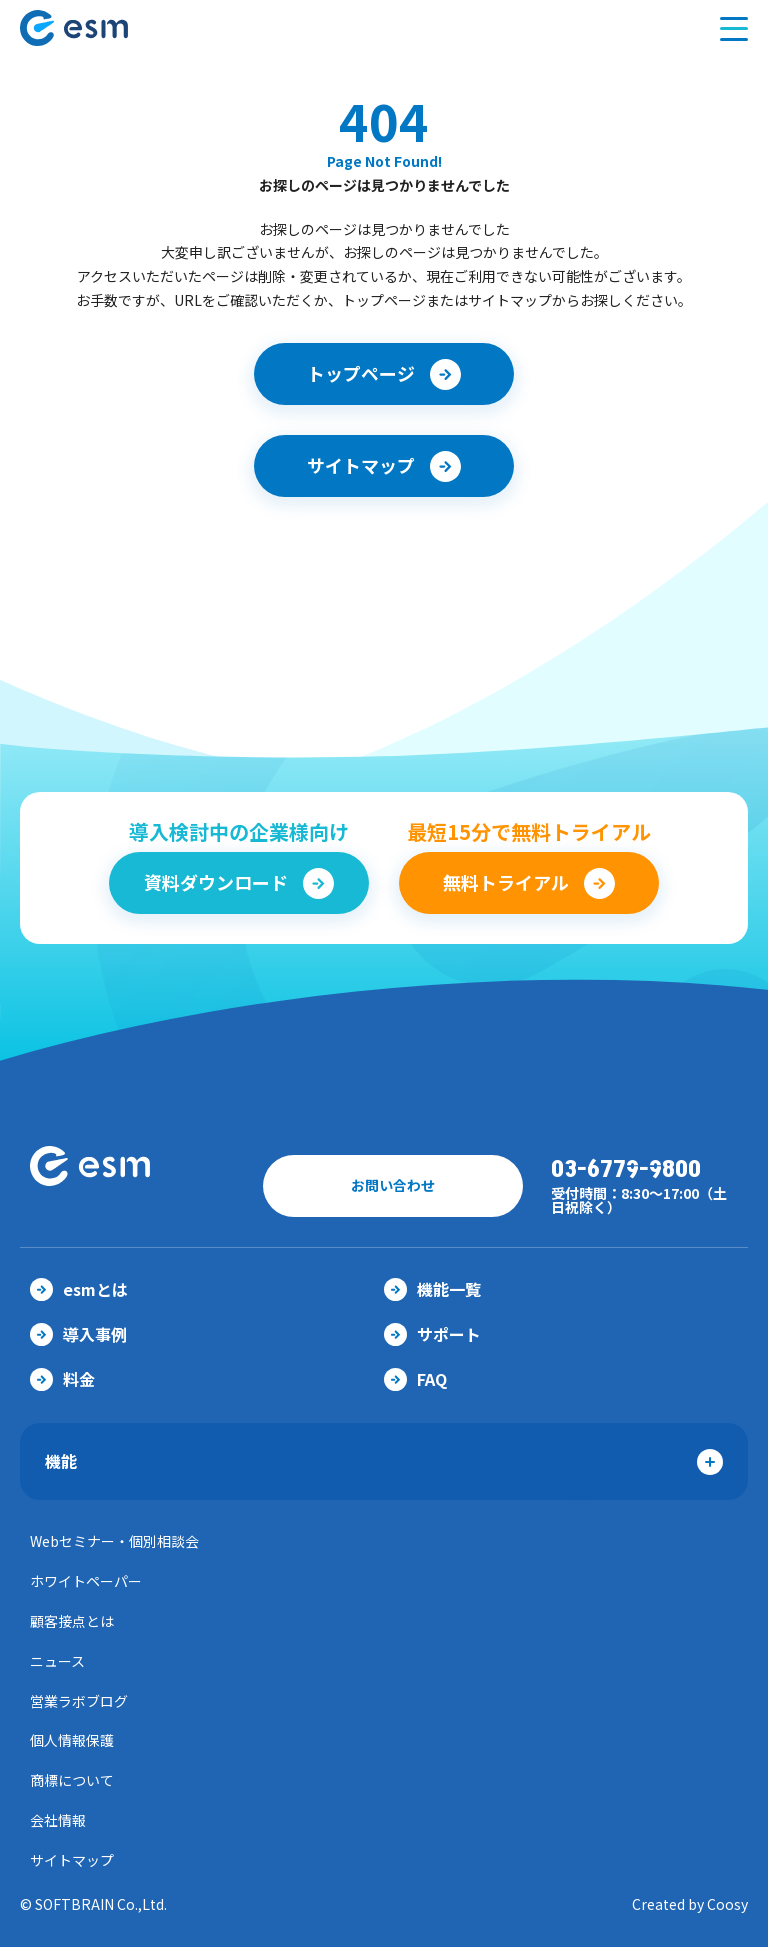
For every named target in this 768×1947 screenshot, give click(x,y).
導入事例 (78, 1334)
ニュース (57, 1661)
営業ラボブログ (79, 1701)
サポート (432, 1334)
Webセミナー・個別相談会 (114, 1541)
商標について (72, 1780)
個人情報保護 (72, 1740)
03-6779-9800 (626, 1169)
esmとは (79, 1289)
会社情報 (58, 1820)
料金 (62, 1379)
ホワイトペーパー (86, 1581)
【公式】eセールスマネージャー (113, 28)
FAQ (415, 1379)
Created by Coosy (690, 1904)
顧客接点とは (72, 1621)
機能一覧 (432, 1289)
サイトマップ (72, 1860)
